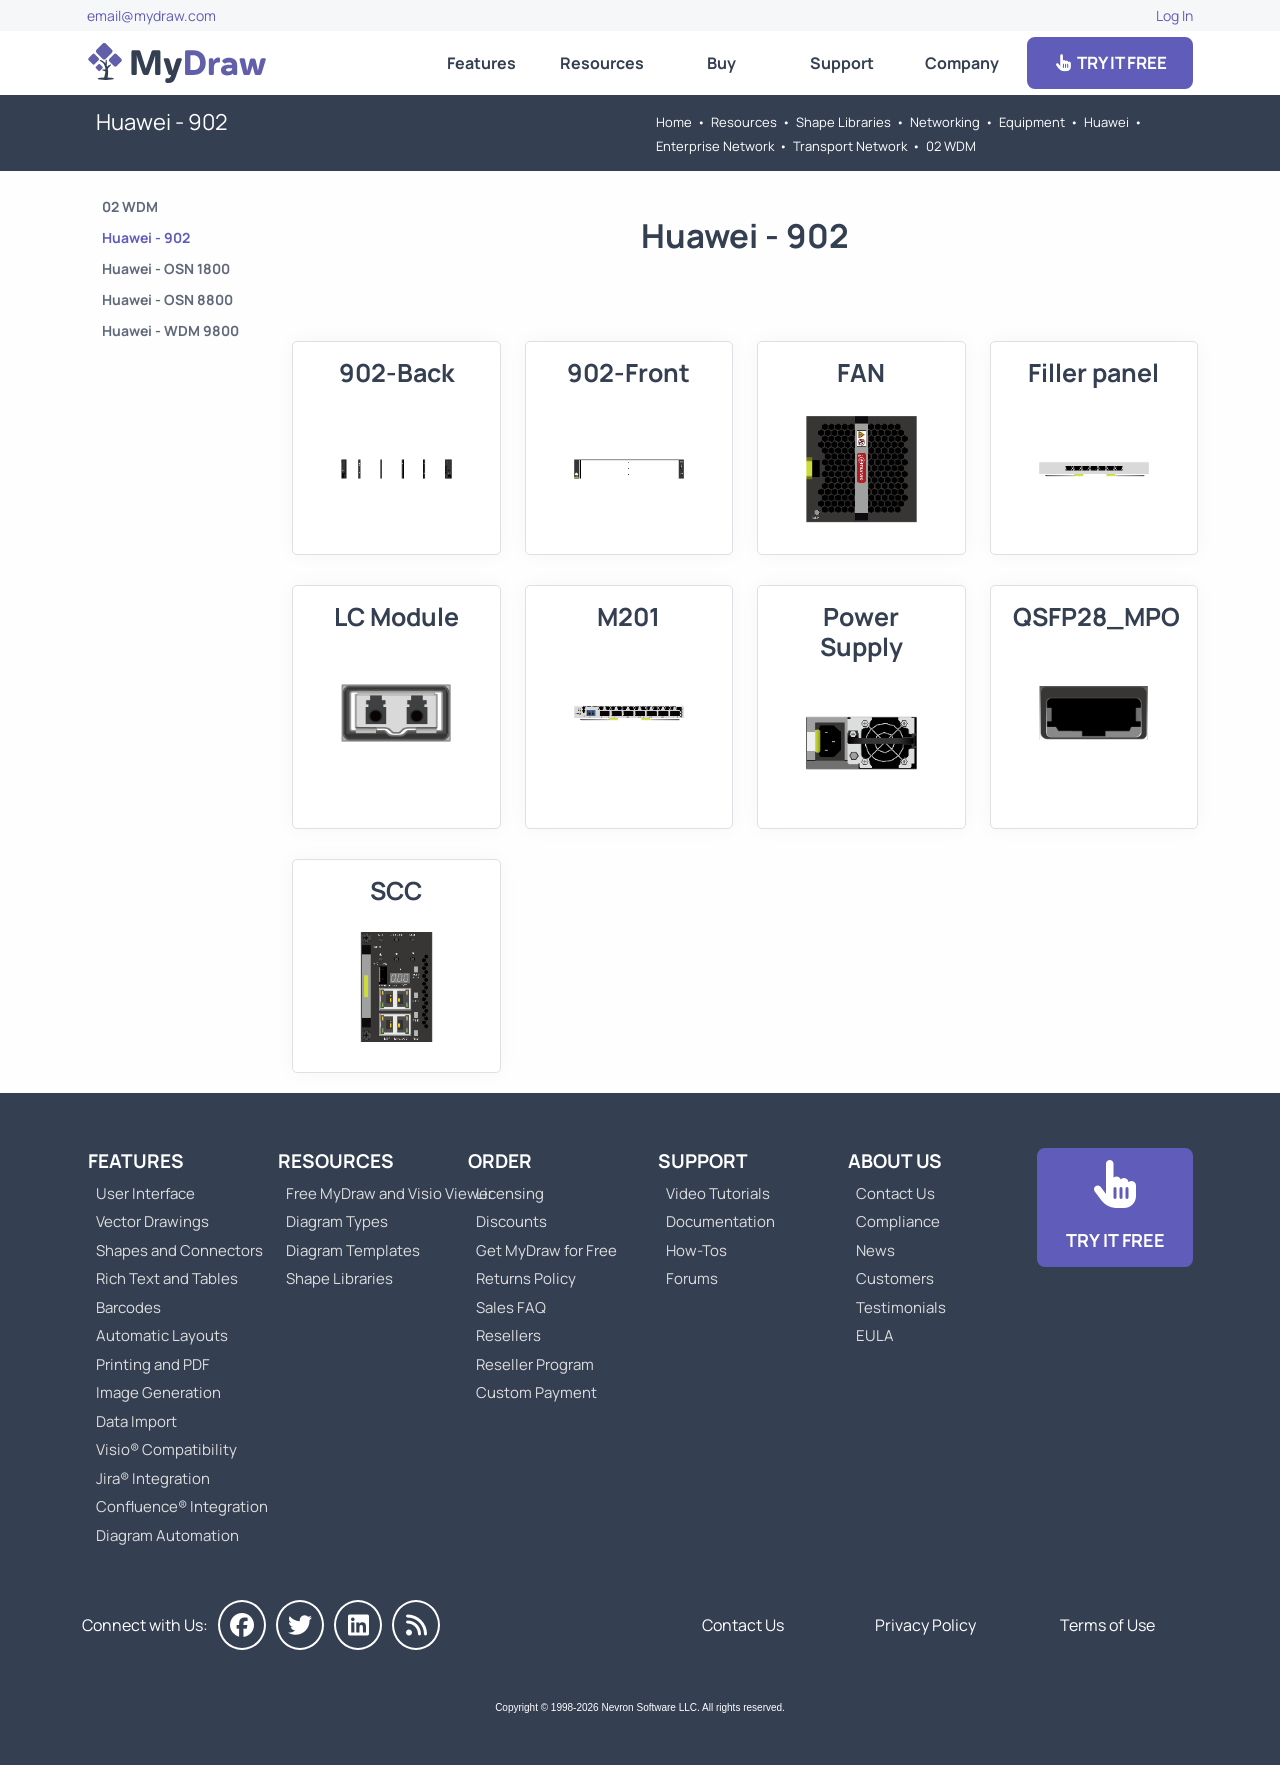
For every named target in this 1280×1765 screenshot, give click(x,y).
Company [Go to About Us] (962, 63)
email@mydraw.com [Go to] (151, 15)
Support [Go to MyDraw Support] (842, 63)
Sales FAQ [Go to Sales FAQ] (511, 1307)
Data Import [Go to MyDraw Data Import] (136, 1421)
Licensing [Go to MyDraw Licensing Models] (510, 1193)
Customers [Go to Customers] (895, 1278)
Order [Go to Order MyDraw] (500, 1161)
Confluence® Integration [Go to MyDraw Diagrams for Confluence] (182, 1506)
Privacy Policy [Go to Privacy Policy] (925, 1625)
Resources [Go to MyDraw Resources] (602, 63)
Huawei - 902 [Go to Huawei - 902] (146, 237)
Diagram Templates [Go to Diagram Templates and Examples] (353, 1250)
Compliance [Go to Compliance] (898, 1221)
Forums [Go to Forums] (692, 1278)
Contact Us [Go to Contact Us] (895, 1193)
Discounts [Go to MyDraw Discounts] (511, 1221)
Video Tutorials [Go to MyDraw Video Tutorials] (718, 1193)
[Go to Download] (1115, 1207)
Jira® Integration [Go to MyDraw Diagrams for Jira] (153, 1478)
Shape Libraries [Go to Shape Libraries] (843, 122)
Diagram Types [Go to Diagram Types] (337, 1221)
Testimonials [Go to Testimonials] (901, 1307)
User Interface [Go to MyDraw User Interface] (145, 1193)
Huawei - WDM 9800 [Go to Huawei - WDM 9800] (170, 330)
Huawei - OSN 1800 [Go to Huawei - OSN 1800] (166, 268)
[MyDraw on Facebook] (242, 1625)
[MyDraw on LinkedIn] (358, 1625)
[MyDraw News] (416, 1625)
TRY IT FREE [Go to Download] (1110, 62)
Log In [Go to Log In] (1174, 15)
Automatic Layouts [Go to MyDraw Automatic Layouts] (162, 1335)
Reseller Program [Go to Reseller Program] (535, 1364)
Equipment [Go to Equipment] (1032, 122)
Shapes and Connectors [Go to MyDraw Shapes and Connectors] (179, 1250)
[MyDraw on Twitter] (300, 1625)
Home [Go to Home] (674, 122)
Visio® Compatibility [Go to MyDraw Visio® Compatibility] (166, 1449)
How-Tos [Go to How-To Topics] (696, 1250)
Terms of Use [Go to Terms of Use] (1107, 1625)
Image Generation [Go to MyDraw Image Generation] (158, 1392)
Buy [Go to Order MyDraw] (721, 63)
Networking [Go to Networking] (945, 122)
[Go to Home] (177, 63)
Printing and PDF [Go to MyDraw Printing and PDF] (153, 1364)
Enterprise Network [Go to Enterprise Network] (715, 146)
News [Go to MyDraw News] (875, 1250)
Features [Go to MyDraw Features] (481, 63)
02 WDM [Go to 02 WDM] (951, 146)
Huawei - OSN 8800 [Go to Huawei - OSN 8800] (167, 299)
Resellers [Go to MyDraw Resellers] (508, 1335)
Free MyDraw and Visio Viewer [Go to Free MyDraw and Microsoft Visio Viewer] (382, 1193)
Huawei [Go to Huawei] (1106, 122)
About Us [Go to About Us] (895, 1161)
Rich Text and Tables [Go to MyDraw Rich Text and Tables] (167, 1278)
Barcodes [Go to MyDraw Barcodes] (128, 1307)
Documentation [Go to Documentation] (720, 1221)
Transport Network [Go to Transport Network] (850, 146)
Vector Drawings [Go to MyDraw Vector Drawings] (152, 1221)
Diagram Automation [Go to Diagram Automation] (167, 1535)
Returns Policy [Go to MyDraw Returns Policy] (526, 1278)
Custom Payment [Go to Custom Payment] (536, 1392)
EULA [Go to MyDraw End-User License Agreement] (875, 1335)
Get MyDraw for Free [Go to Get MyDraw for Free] (546, 1250)
